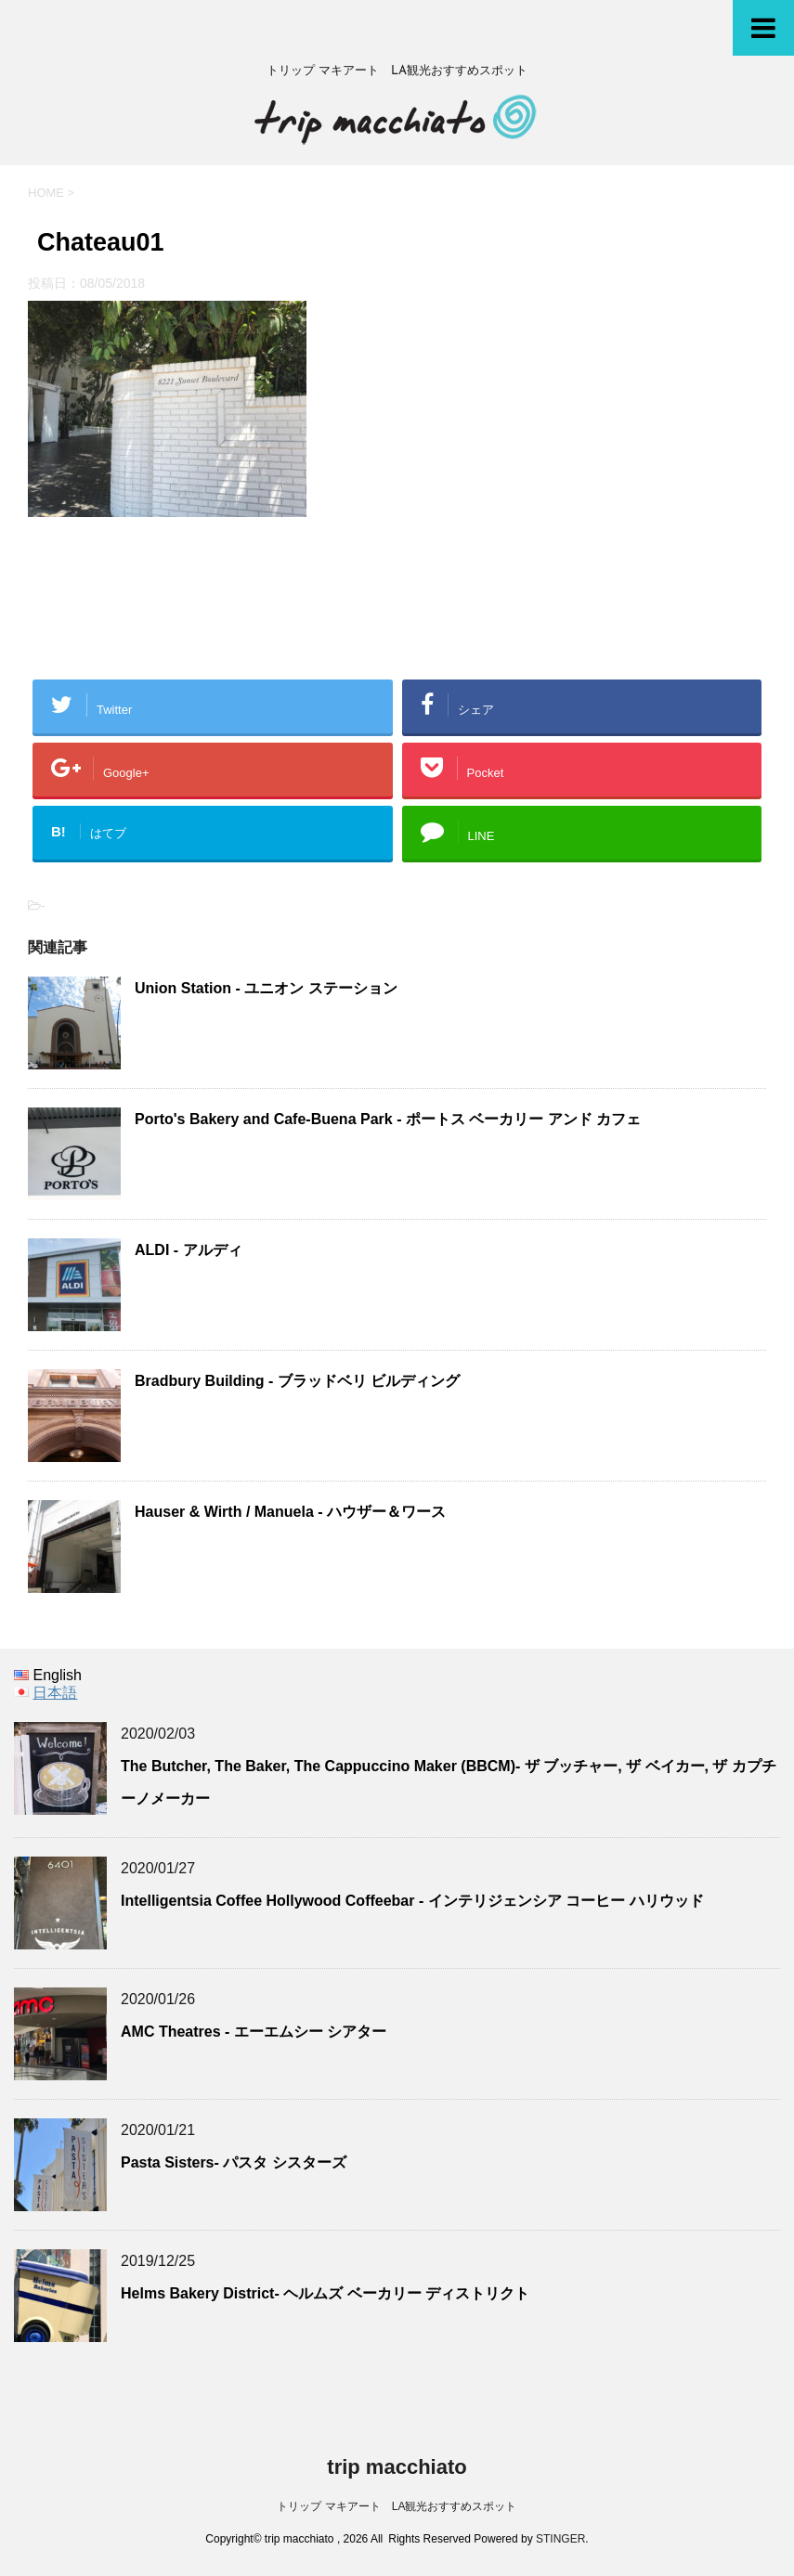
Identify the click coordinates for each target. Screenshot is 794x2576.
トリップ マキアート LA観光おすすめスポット (396, 2506)
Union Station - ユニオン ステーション (266, 988)
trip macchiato (396, 2467)
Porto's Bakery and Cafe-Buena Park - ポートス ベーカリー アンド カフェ (388, 1119)
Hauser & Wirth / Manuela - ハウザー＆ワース (290, 1512)
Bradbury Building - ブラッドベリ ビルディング (297, 1381)
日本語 (55, 1693)
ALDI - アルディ (188, 1250)
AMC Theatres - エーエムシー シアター (253, 2031)
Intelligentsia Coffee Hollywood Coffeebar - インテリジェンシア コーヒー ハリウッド (412, 1901)
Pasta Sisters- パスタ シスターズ (233, 2162)
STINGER (560, 2538)
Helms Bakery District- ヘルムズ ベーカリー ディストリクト (325, 2293)
